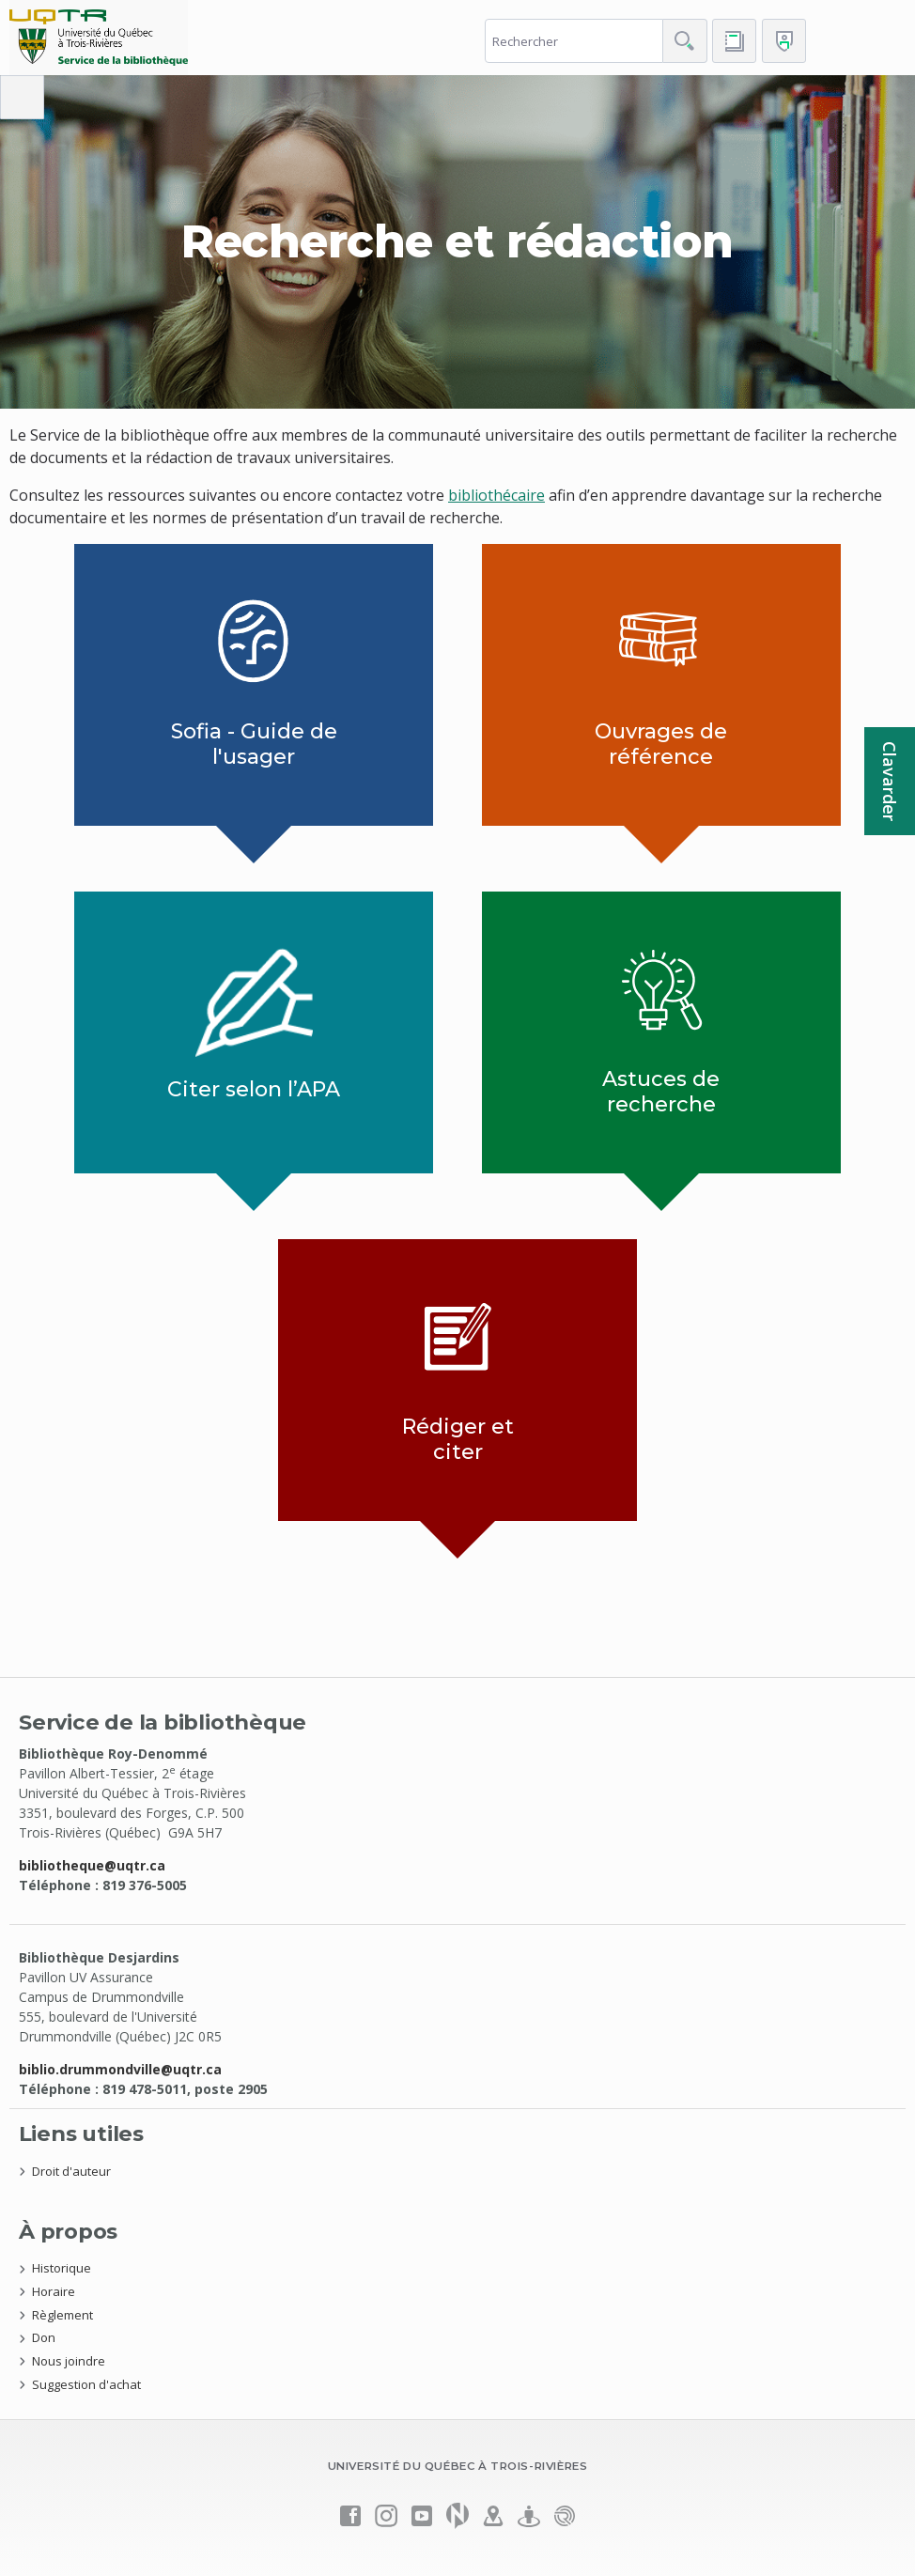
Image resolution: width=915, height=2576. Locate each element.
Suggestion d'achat (86, 2384)
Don (43, 2337)
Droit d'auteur (71, 2171)
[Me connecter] (784, 41)
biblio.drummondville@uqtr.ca (120, 2069)
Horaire (53, 2291)
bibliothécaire (496, 495)
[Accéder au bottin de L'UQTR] (734, 41)
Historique (61, 2267)
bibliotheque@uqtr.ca (92, 1865)
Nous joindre (68, 2360)
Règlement (62, 2314)
